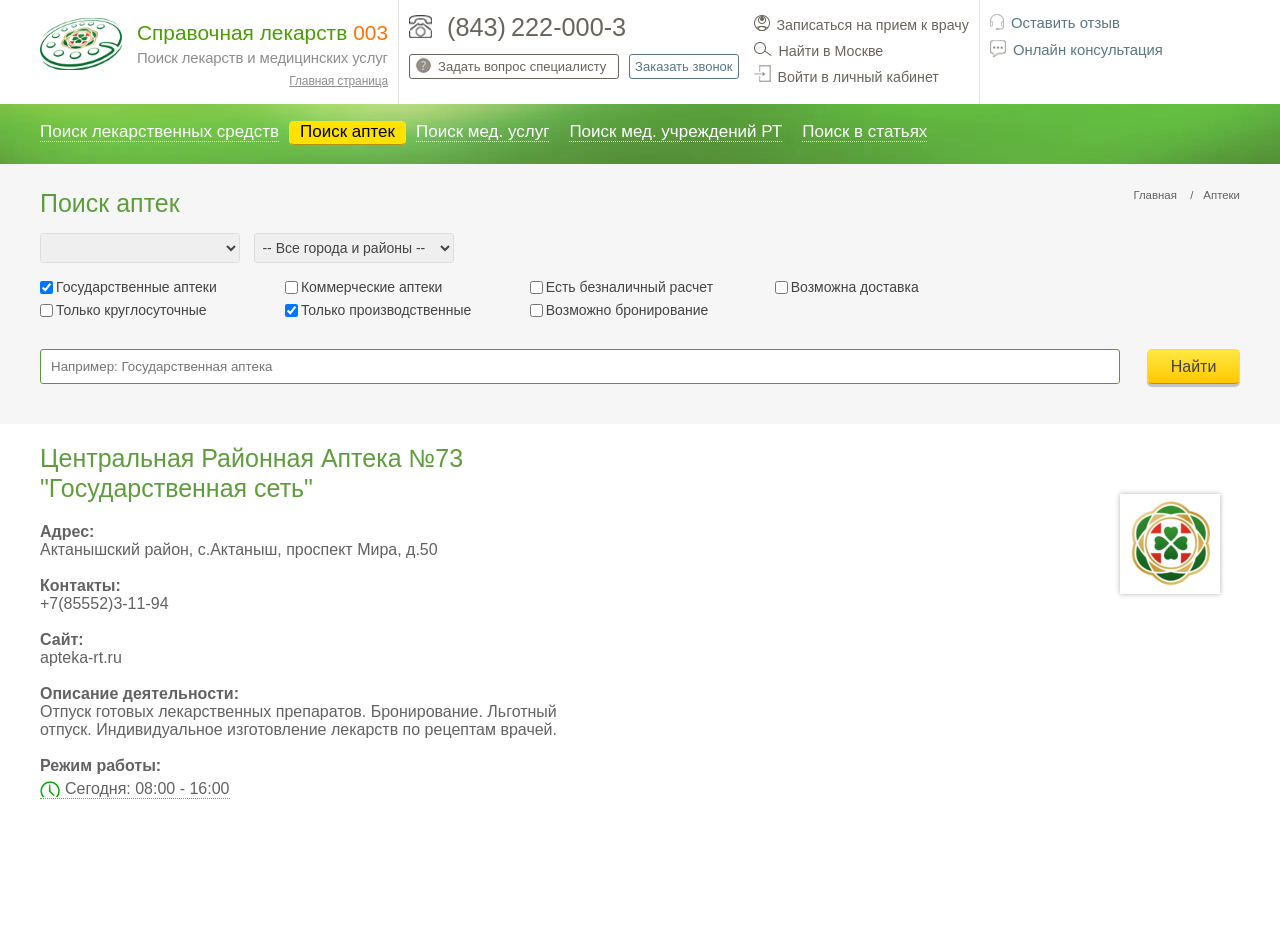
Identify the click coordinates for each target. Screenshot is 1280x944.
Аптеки (1221, 195)
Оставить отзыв (1065, 23)
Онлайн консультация (1088, 50)
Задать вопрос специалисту (522, 66)
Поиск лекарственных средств (159, 131)
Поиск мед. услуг (482, 131)
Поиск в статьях (864, 131)
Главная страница (338, 81)
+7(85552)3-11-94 (104, 603)
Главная (1155, 195)
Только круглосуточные (131, 310)
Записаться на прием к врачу (873, 25)
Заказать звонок (683, 66)
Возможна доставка (855, 287)
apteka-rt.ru (81, 657)
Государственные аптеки (136, 287)
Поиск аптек (347, 131)
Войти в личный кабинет (858, 77)
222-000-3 (568, 27)
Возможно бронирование (627, 310)
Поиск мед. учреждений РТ (675, 131)
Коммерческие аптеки (372, 287)
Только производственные (386, 310)
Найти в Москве (831, 51)
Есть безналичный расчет (629, 287)
